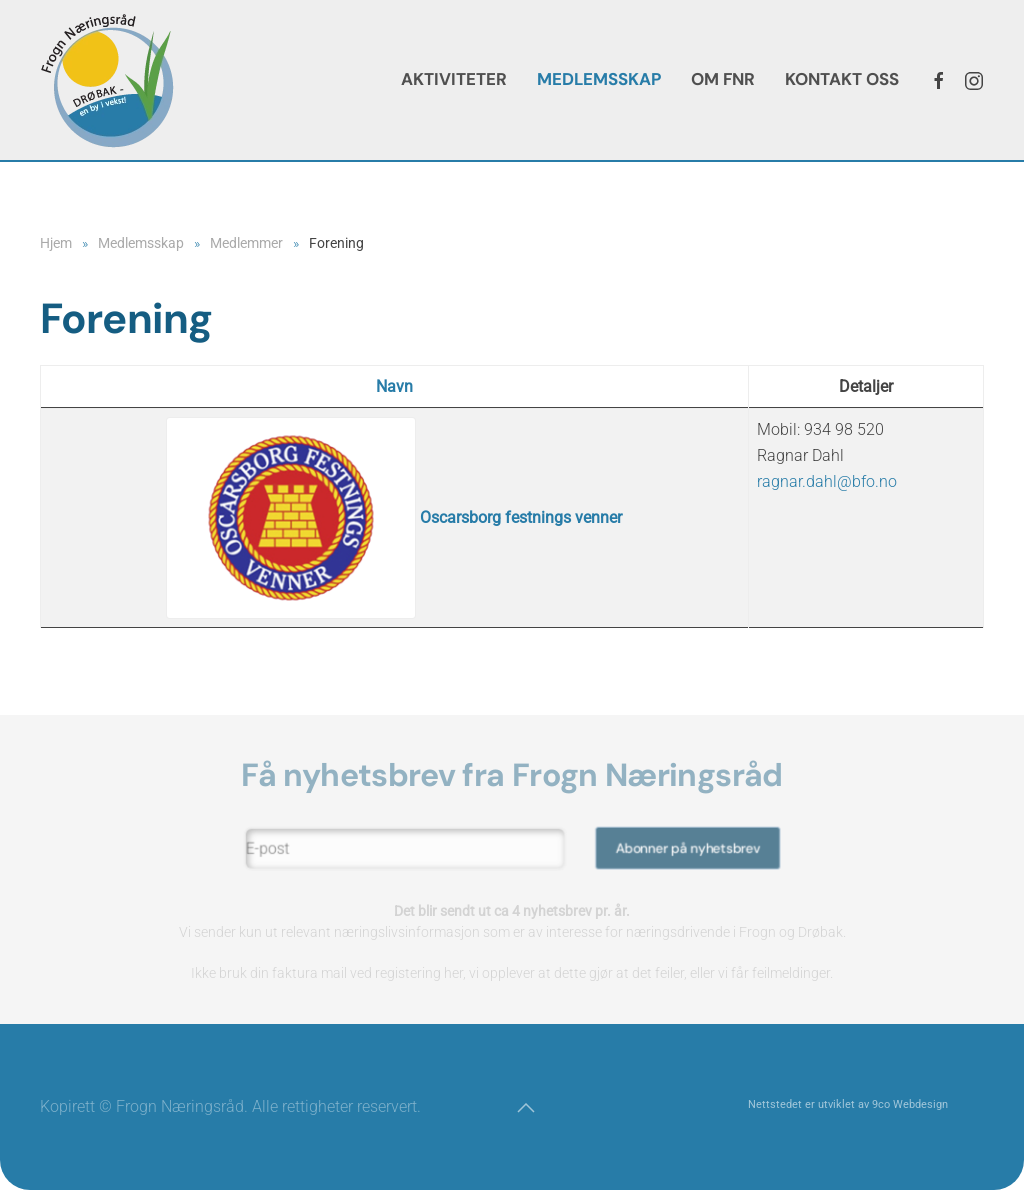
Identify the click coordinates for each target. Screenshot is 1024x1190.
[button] (526, 1108)
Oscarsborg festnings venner (394, 517)
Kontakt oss (842, 79)
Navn (394, 386)
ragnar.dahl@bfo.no (827, 481)
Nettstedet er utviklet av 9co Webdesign (848, 1104)
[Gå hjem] (107, 80)
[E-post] (409, 849)
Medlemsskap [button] (599, 79)
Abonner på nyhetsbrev (682, 848)
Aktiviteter (454, 79)
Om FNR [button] (723, 79)
